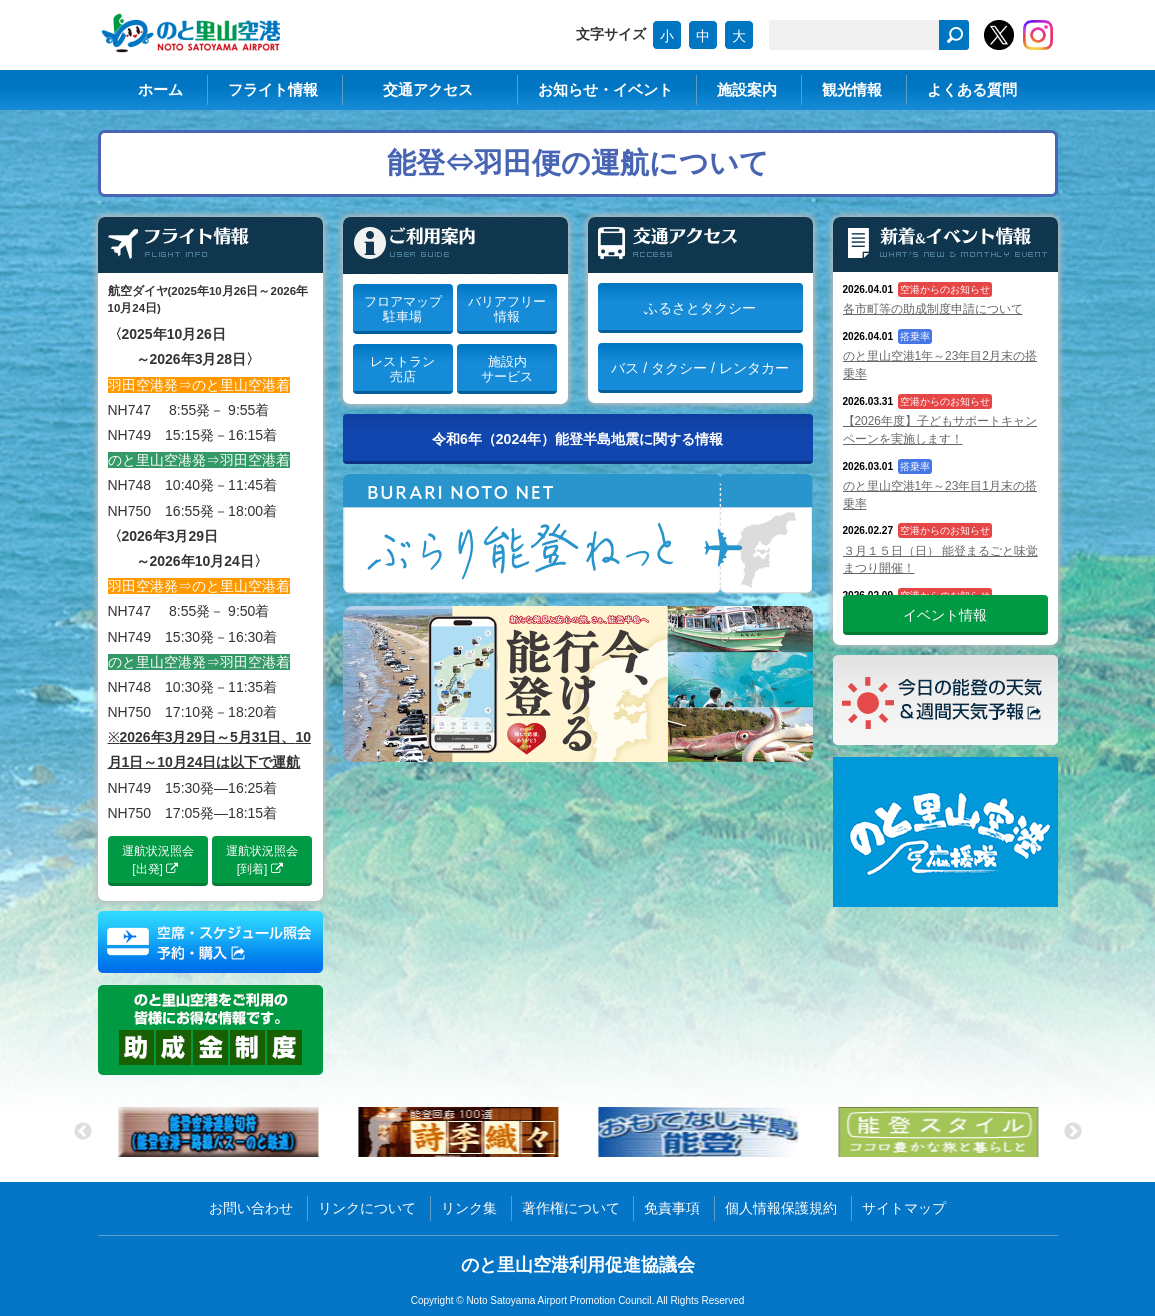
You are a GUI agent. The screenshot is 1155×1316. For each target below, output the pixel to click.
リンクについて (367, 1208)
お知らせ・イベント (605, 89)
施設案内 (747, 89)
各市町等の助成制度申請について (933, 309)
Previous (83, 1132)
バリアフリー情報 (507, 309)
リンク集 (469, 1208)
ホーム (160, 89)
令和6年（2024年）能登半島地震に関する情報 (577, 439)
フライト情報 (273, 89)
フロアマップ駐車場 (403, 309)
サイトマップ (904, 1208)
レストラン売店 (402, 369)
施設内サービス (507, 369)
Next (1073, 1132)
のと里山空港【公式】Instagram (1038, 35)
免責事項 (672, 1208)
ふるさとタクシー (700, 308)
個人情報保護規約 (781, 1208)
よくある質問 (972, 89)
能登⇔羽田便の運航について (578, 163)
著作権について (571, 1208)
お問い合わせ (251, 1208)
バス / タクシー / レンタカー (699, 368)
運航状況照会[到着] (262, 860)
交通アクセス (428, 89)
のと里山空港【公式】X (999, 35)
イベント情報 (945, 615)
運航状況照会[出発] (158, 860)
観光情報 (852, 89)
